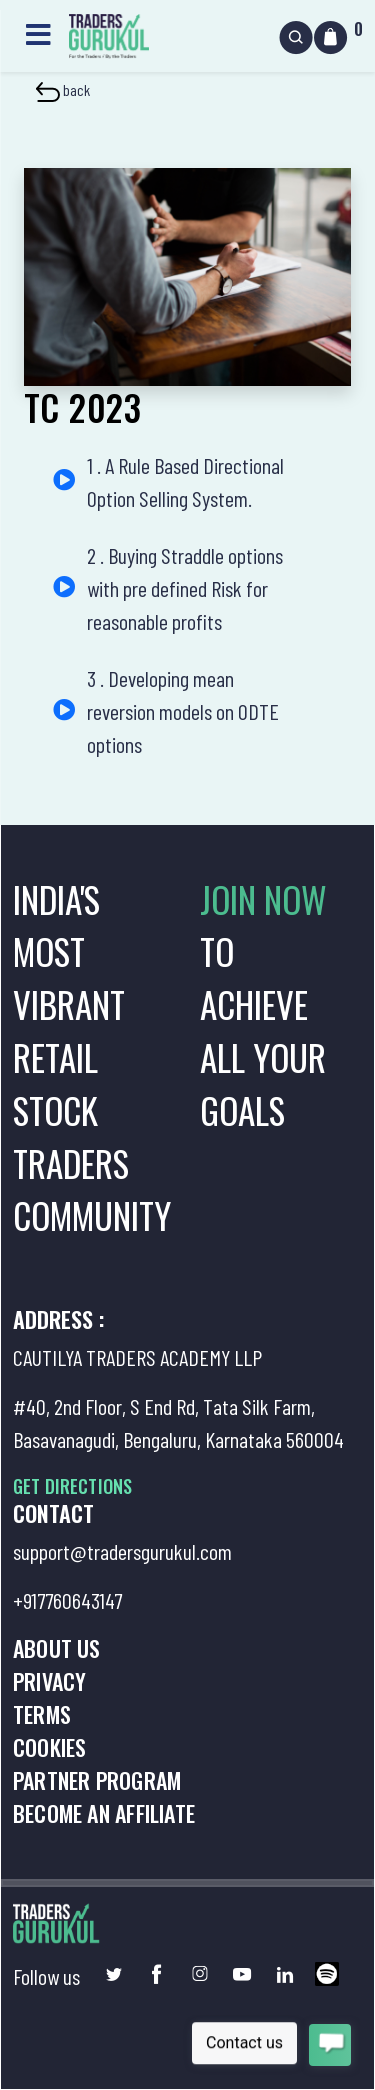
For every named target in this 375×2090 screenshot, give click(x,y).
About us (57, 1648)
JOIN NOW (263, 899)
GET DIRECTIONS (72, 1486)
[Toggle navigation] (38, 32)
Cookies (49, 1747)
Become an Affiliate (104, 1813)
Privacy (49, 1681)
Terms (42, 1714)
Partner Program (97, 1780)
